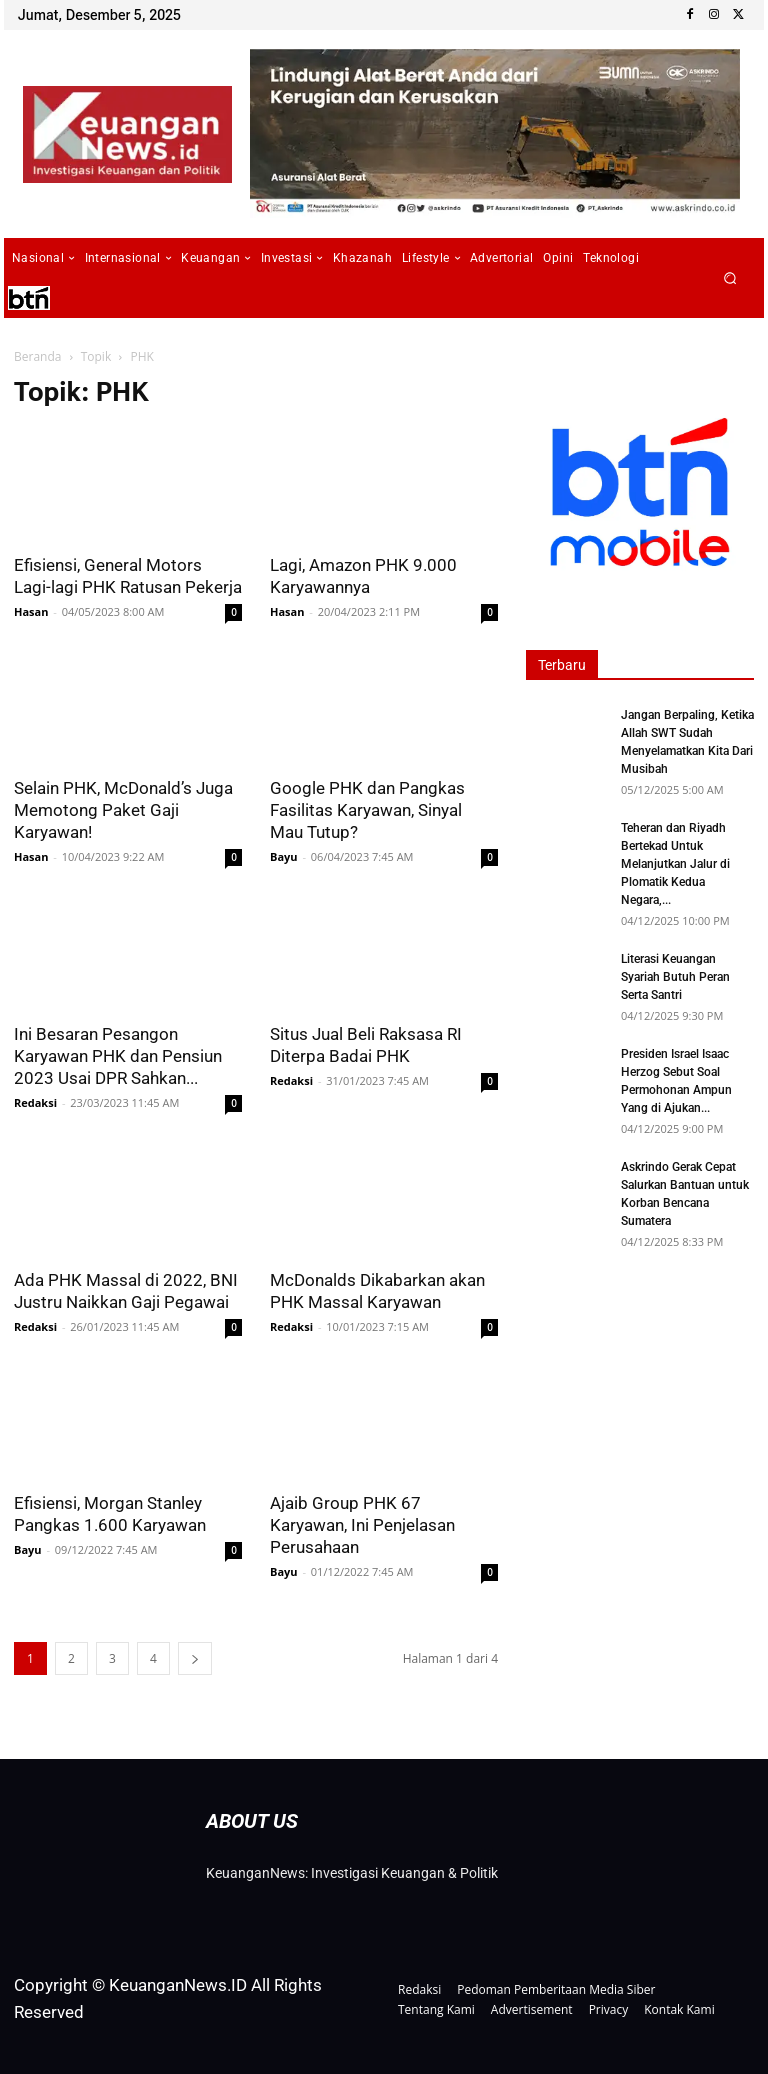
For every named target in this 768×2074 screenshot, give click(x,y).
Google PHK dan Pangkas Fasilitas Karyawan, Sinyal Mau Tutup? (367, 810)
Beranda (37, 356)
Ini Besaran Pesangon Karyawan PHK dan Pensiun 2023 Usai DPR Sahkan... (118, 1056)
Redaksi (35, 1102)
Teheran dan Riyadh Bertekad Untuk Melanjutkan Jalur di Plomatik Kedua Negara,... (675, 864)
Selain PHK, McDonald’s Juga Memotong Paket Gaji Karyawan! (123, 810)
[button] (730, 278)
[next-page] (195, 1658)
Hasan (31, 611)
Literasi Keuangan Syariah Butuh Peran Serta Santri (675, 977)
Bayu (284, 856)
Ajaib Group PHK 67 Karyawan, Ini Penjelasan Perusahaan (362, 1525)
